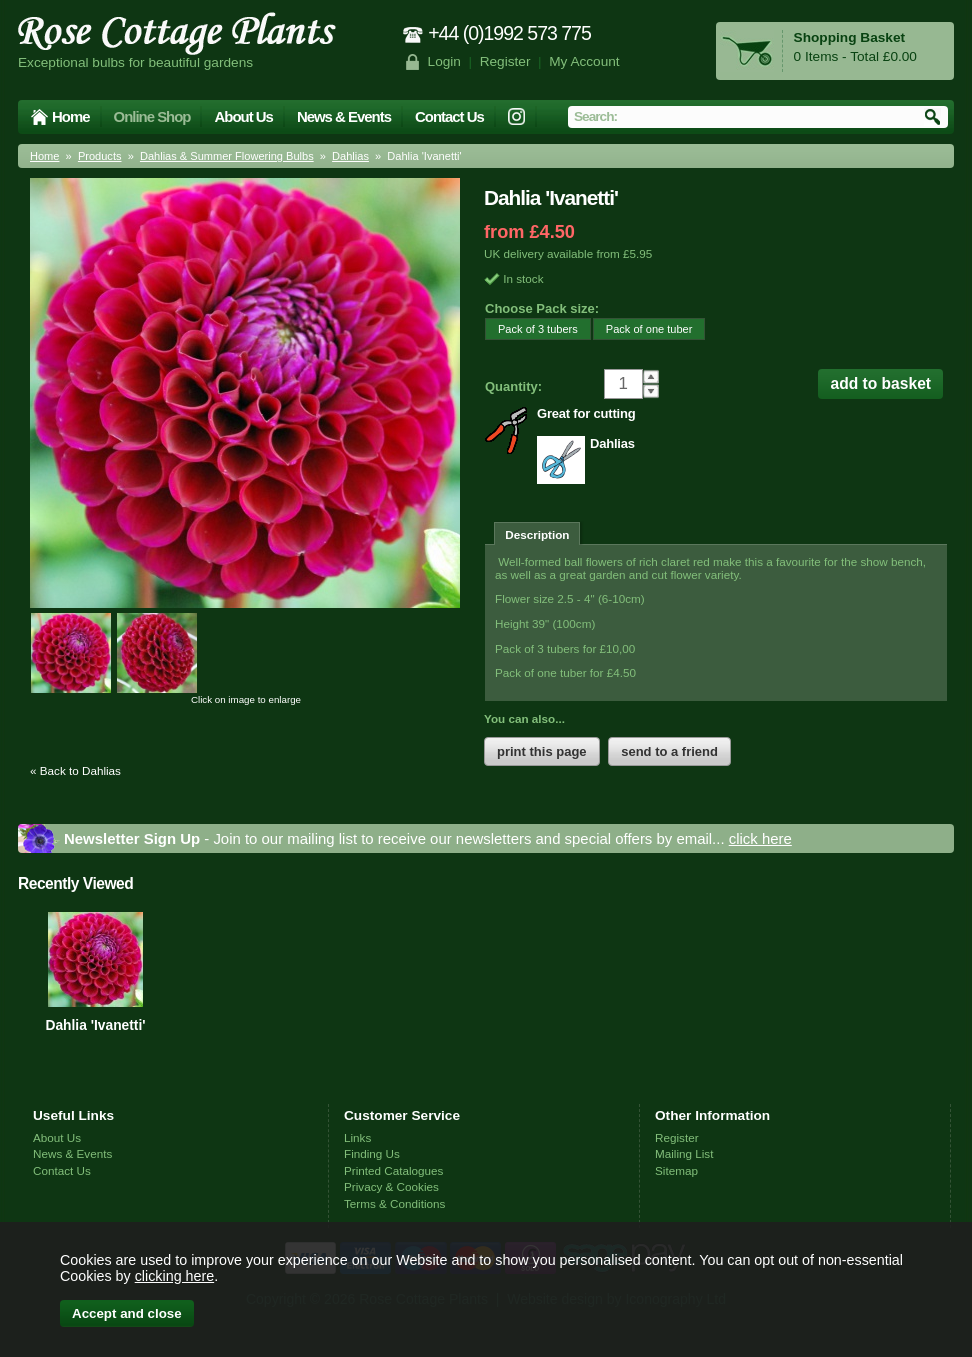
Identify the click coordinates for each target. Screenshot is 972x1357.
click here (760, 838)
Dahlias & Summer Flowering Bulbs (227, 156)
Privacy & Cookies (391, 1186)
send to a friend (669, 751)
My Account (584, 61)
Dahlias (350, 156)
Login (444, 61)
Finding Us (372, 1153)
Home (71, 116)
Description (537, 534)
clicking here (174, 1276)
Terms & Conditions (394, 1203)
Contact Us (449, 116)
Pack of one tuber (643, 328)
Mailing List (684, 1153)
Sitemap (676, 1170)
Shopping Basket (849, 37)
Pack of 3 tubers (531, 328)
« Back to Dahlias (75, 770)
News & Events (344, 116)
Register (505, 61)
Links (357, 1137)
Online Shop (152, 116)
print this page (542, 751)
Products (100, 156)
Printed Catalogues (393, 1170)
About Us (243, 116)
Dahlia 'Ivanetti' (95, 1025)
